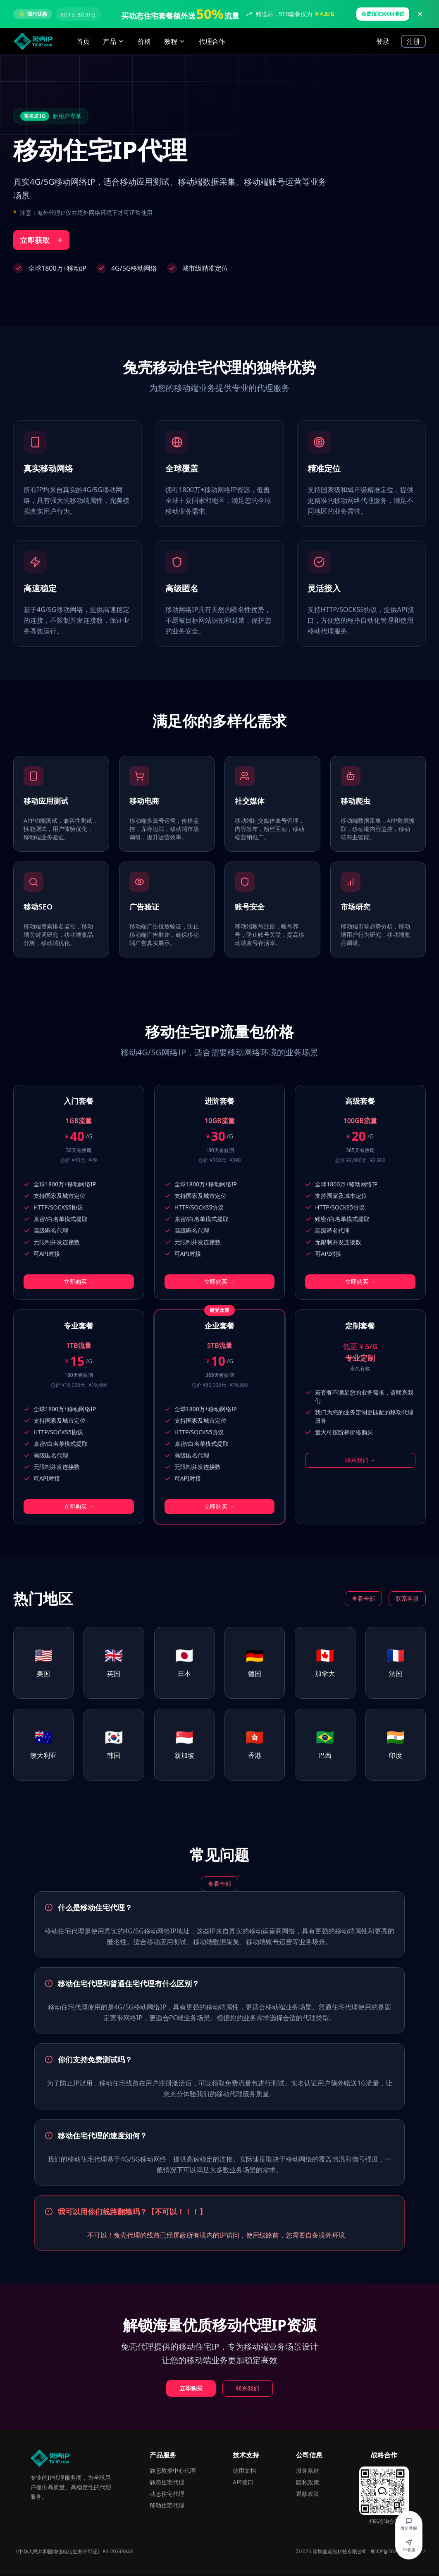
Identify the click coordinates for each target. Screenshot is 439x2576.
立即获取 (41, 240)
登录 (382, 41)
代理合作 (212, 41)
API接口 (243, 2482)
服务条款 (307, 2470)
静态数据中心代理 (173, 2470)
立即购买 (191, 2388)
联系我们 (247, 2388)
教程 (175, 41)
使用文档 (244, 2470)
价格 (144, 41)
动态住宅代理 (167, 2493)
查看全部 (363, 1598)
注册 (413, 41)
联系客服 (407, 1598)
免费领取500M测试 (382, 13)
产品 (113, 41)
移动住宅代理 (167, 2505)
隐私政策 (307, 2482)
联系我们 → (360, 1460)
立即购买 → (79, 1282)
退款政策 (307, 2493)
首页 (83, 41)
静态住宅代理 (167, 2482)
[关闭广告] (420, 14)
